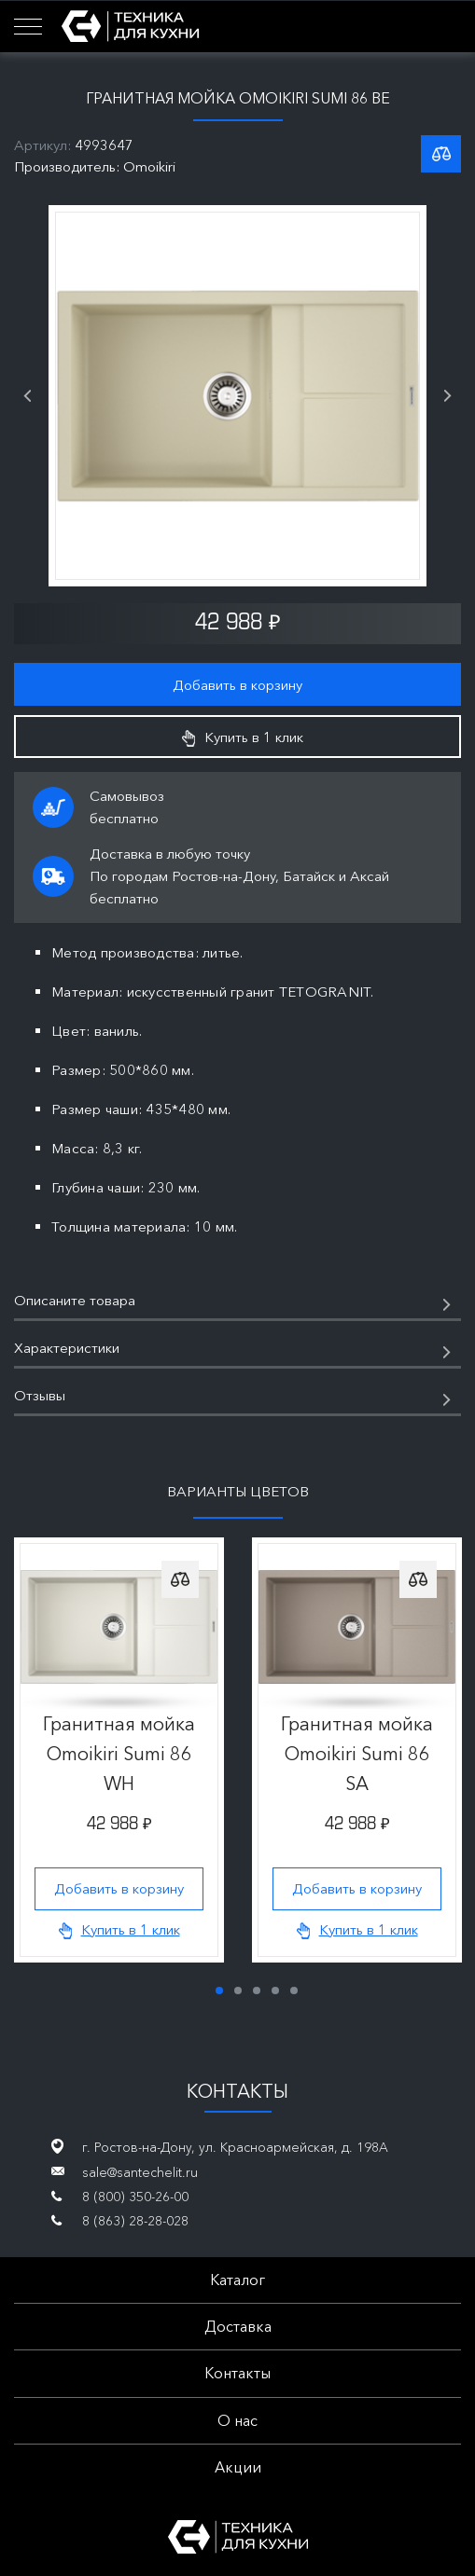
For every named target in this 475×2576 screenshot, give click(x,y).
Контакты (237, 2372)
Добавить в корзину (237, 685)
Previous (27, 396)
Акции (238, 2467)
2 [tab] (238, 1990)
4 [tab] (275, 1990)
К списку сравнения (441, 153)
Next (448, 396)
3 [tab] (256, 1990)
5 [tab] (294, 1990)
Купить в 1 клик (242, 737)
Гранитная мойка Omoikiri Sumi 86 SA (357, 1754)
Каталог (237, 2279)
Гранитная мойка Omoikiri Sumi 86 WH (119, 1754)
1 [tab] (219, 1990)
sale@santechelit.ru (140, 2172)
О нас (237, 2420)
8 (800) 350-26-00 (135, 2196)
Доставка (238, 2326)
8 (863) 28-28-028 (135, 2220)
